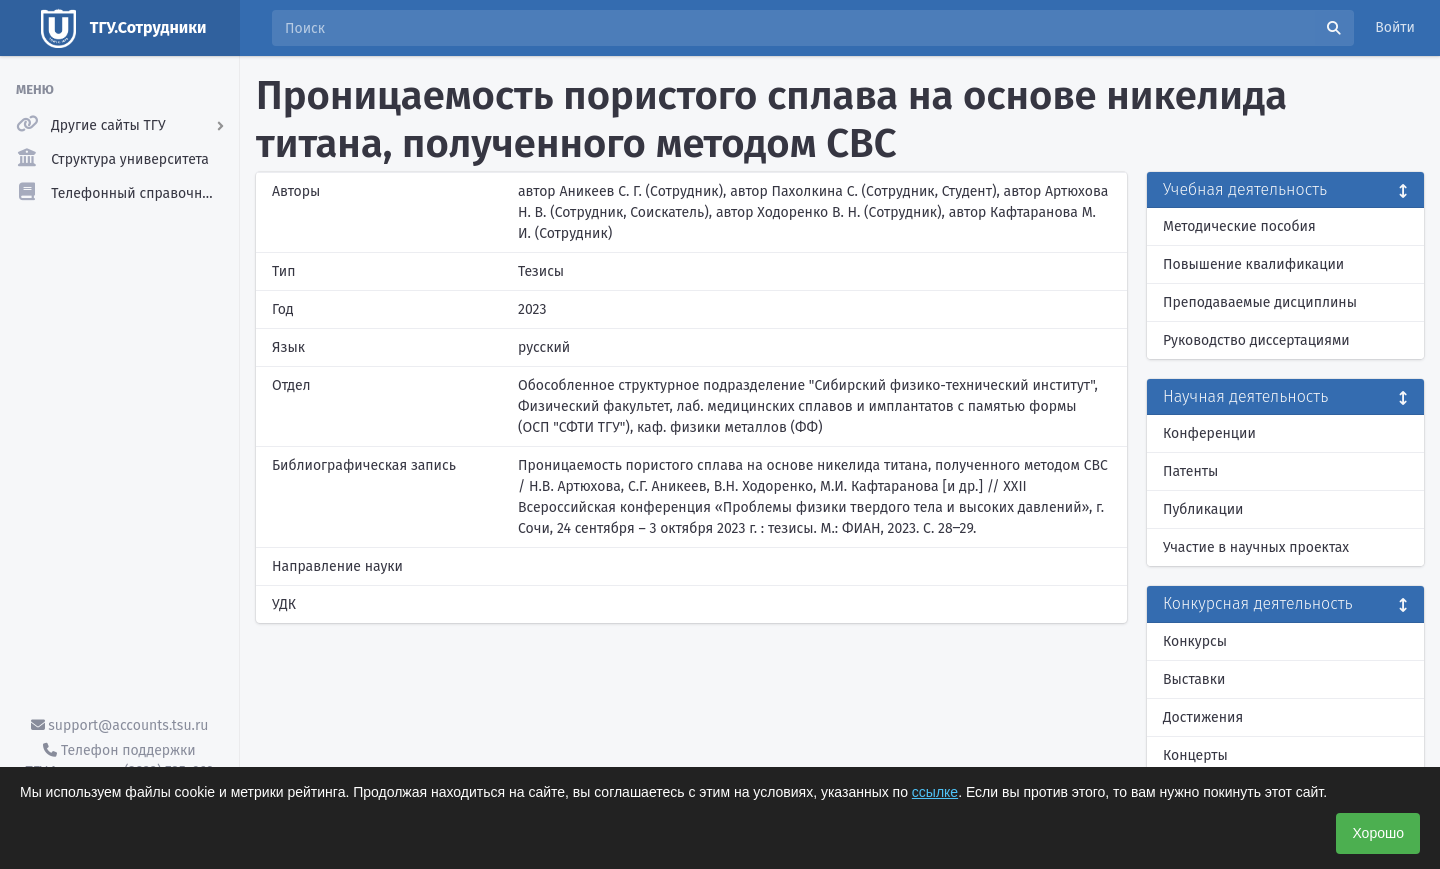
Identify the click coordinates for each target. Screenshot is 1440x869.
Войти (1395, 27)
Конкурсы (1195, 641)
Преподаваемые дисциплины (1260, 302)
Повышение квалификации (1253, 264)
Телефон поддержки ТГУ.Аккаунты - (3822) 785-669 (119, 761)
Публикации (1203, 509)
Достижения (1203, 717)
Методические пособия (1239, 226)
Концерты (1195, 755)
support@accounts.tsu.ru (120, 725)
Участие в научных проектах (1256, 547)
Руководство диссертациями (1256, 340)
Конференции (1209, 433)
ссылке (935, 792)
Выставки (1194, 679)
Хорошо (1378, 833)
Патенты (1190, 471)
